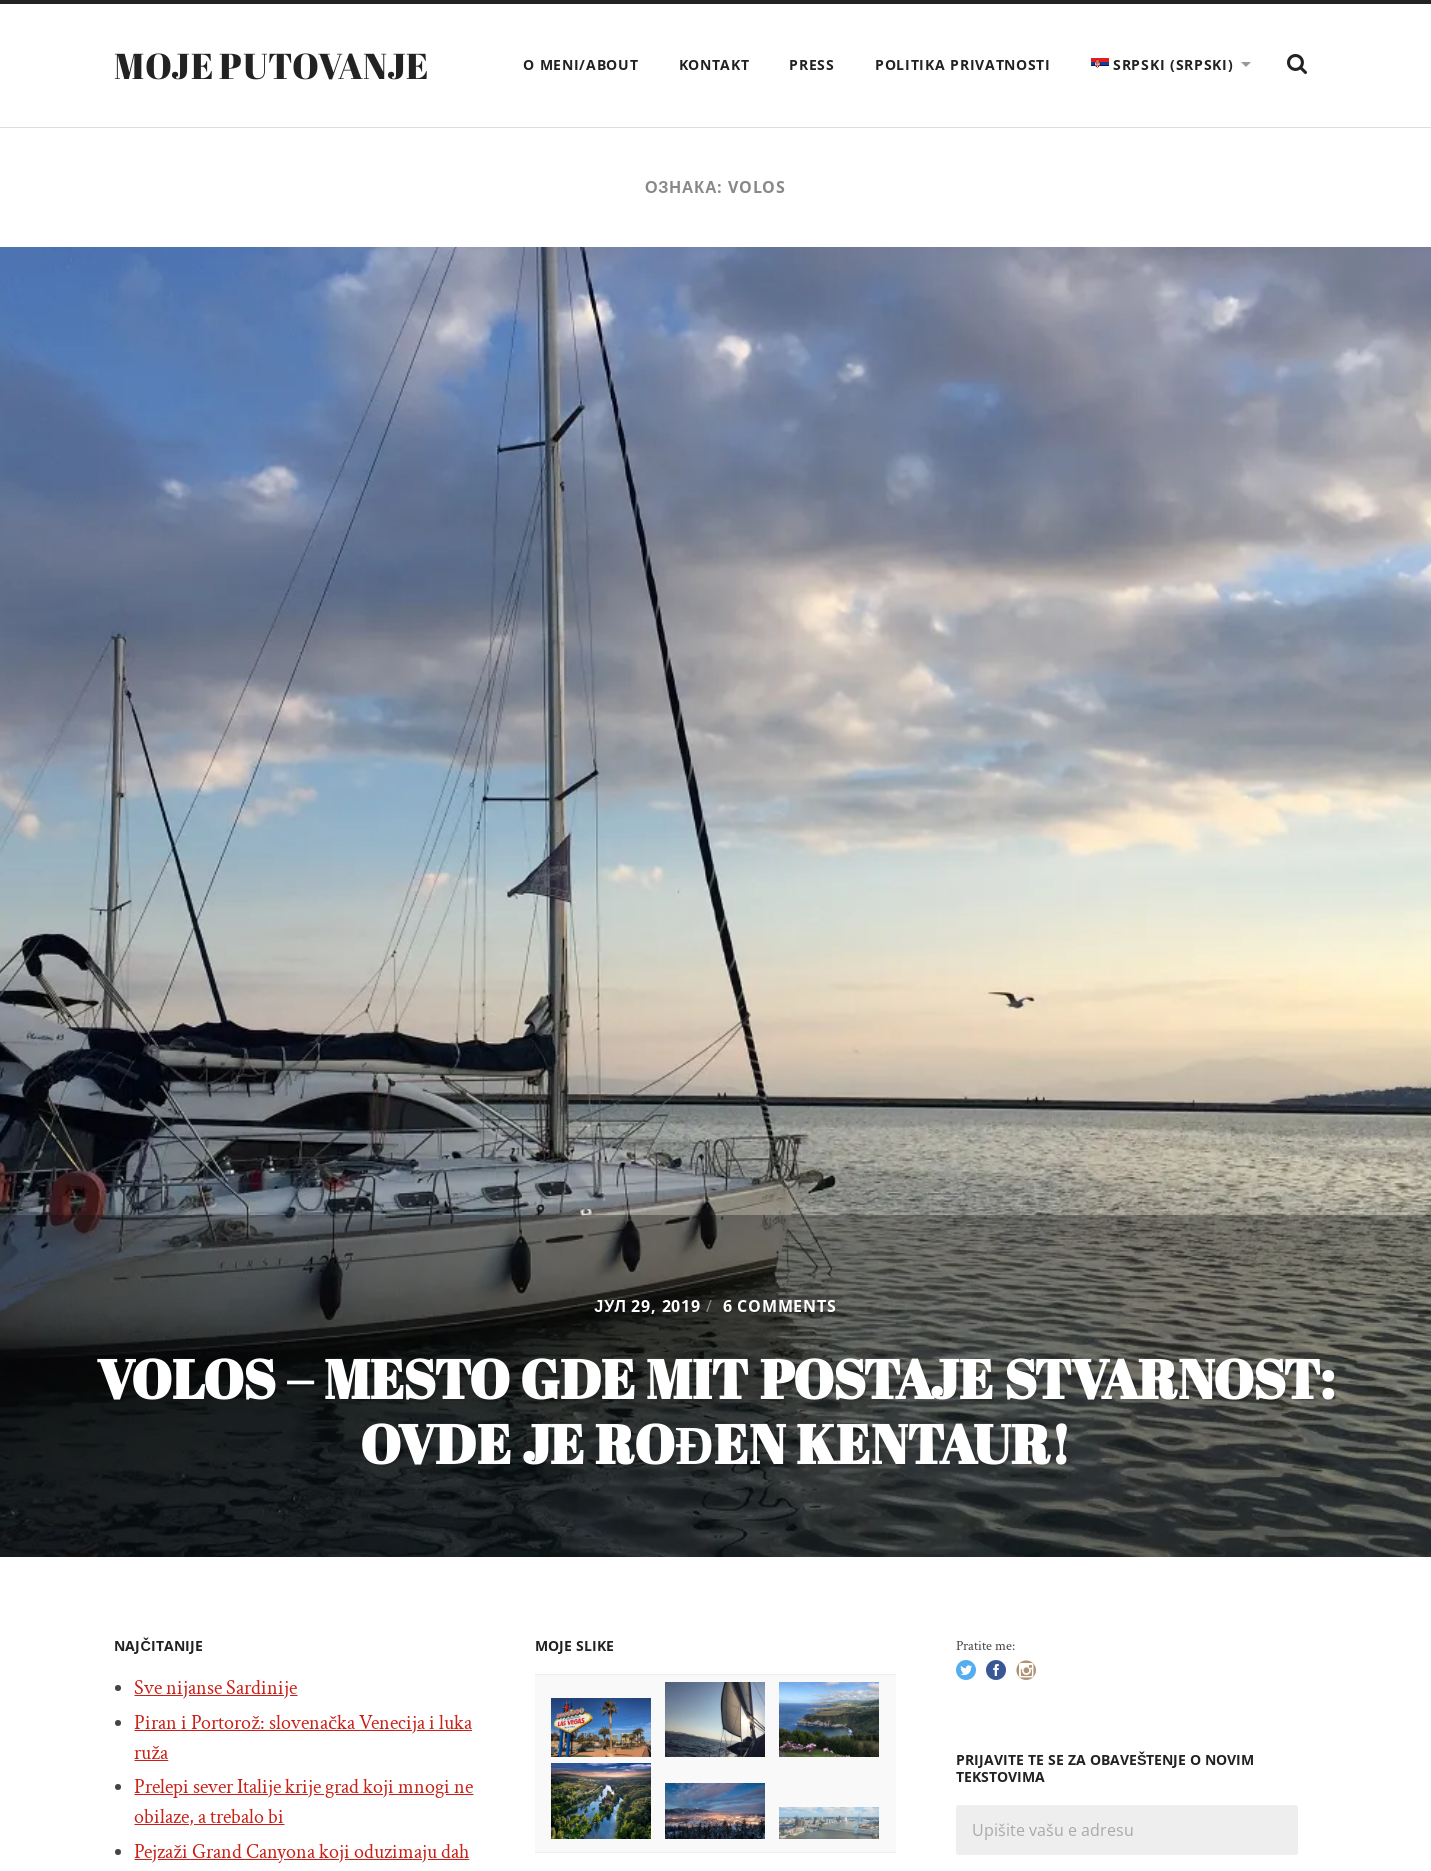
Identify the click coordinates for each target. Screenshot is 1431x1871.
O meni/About (580, 64)
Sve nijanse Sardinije (215, 1688)
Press (812, 64)
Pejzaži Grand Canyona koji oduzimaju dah (301, 1852)
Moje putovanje (271, 65)
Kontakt (714, 64)
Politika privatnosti (963, 64)
